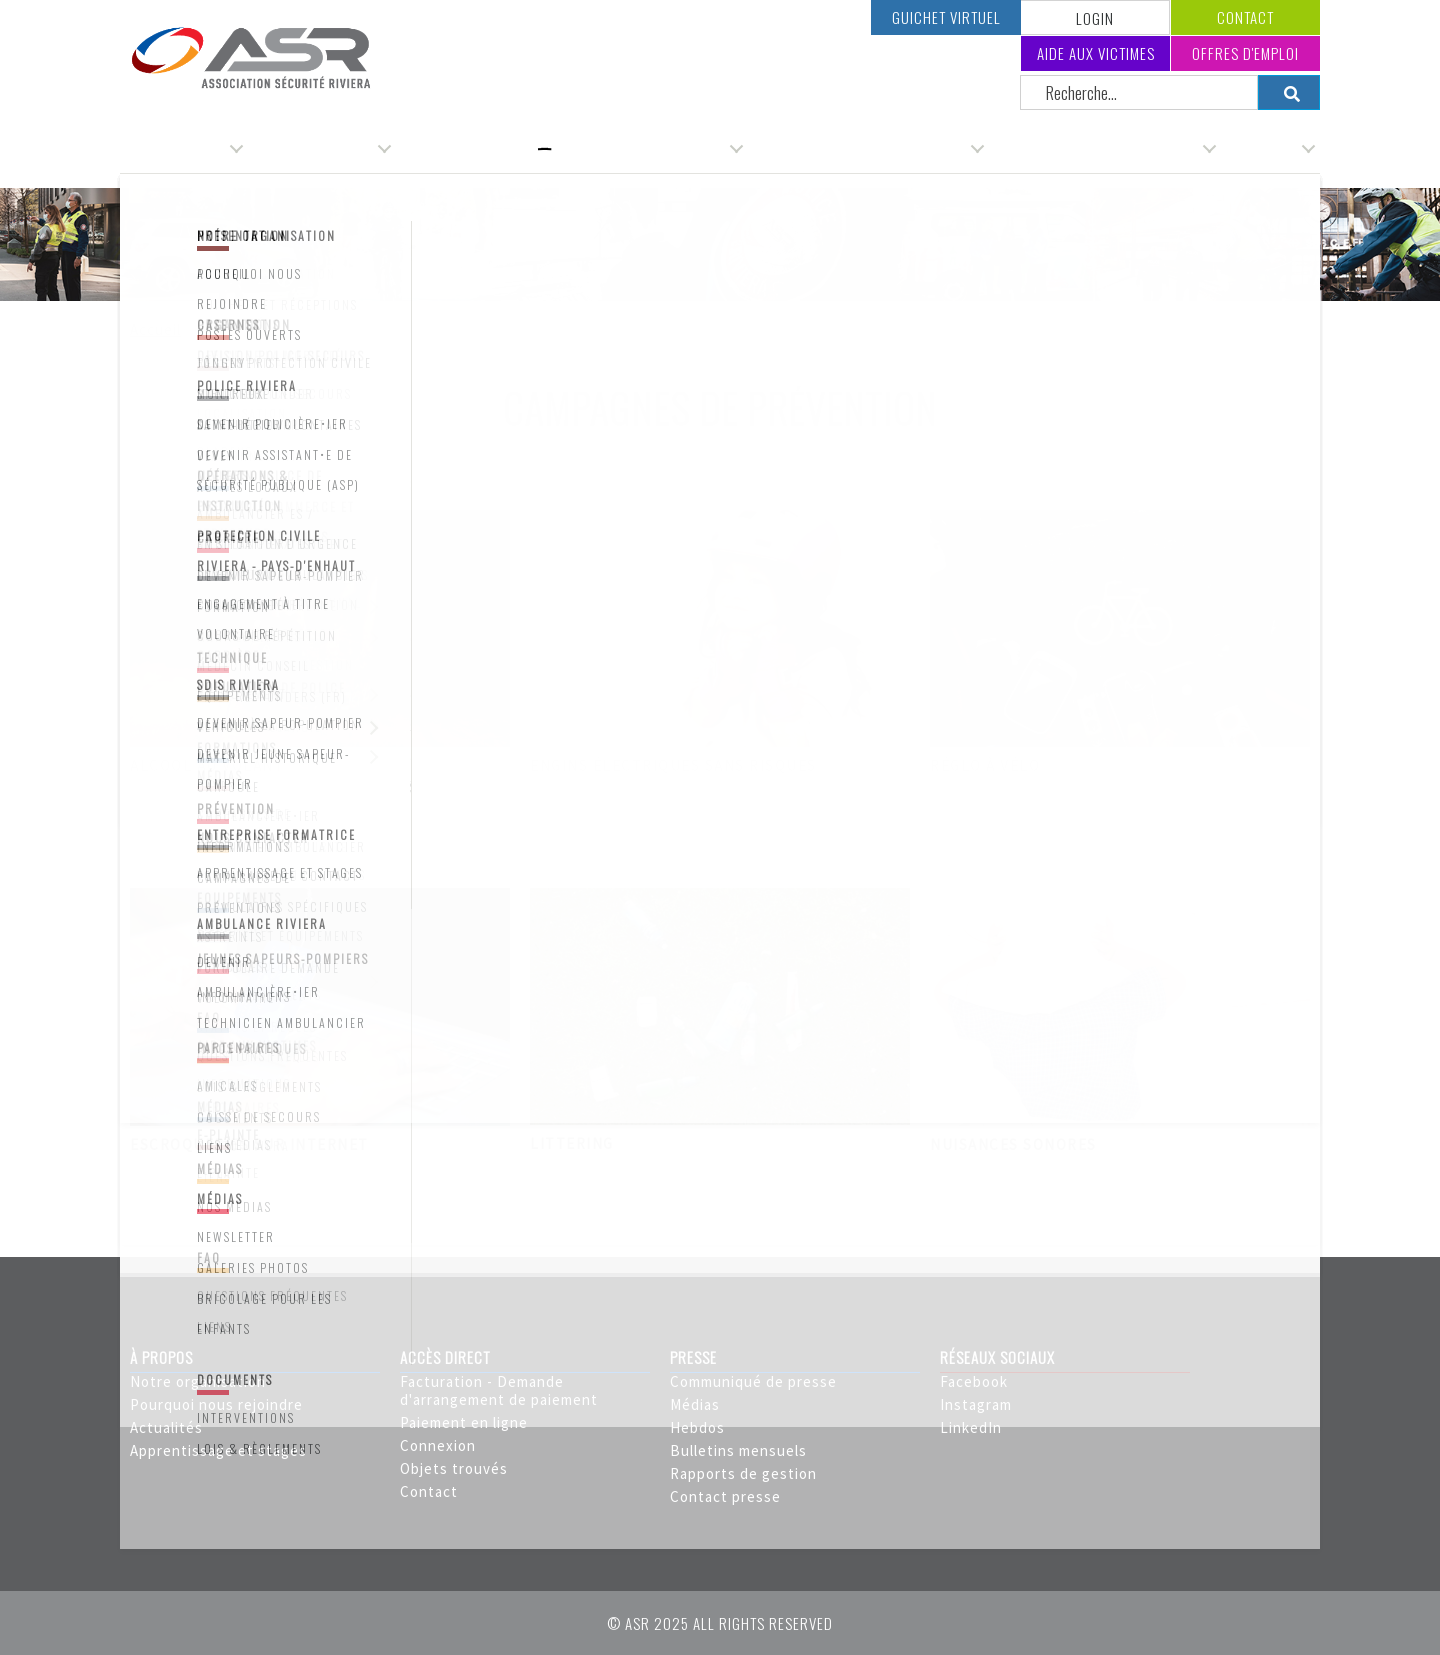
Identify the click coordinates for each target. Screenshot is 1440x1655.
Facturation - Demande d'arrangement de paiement (499, 1390)
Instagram (976, 1404)
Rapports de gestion (743, 1473)
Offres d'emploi (1245, 53)
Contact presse (725, 1496)
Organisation (178, 148)
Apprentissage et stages (218, 1450)
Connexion (438, 1445)
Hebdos (697, 1427)
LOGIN (1095, 18)
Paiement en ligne (464, 1422)
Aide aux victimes (1096, 53)
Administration (319, 148)
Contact (1245, 17)
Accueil (155, 329)
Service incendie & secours (1102, 148)
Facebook (974, 1381)
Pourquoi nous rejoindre (216, 1404)
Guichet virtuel (946, 17)
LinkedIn (971, 1427)
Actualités (166, 1427)
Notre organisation (198, 1381)
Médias (695, 1404)
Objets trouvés (454, 1468)
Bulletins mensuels (738, 1450)
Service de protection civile (865, 148)
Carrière (1267, 148)
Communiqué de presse (753, 1381)
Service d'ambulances (648, 148)
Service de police (472, 148)
